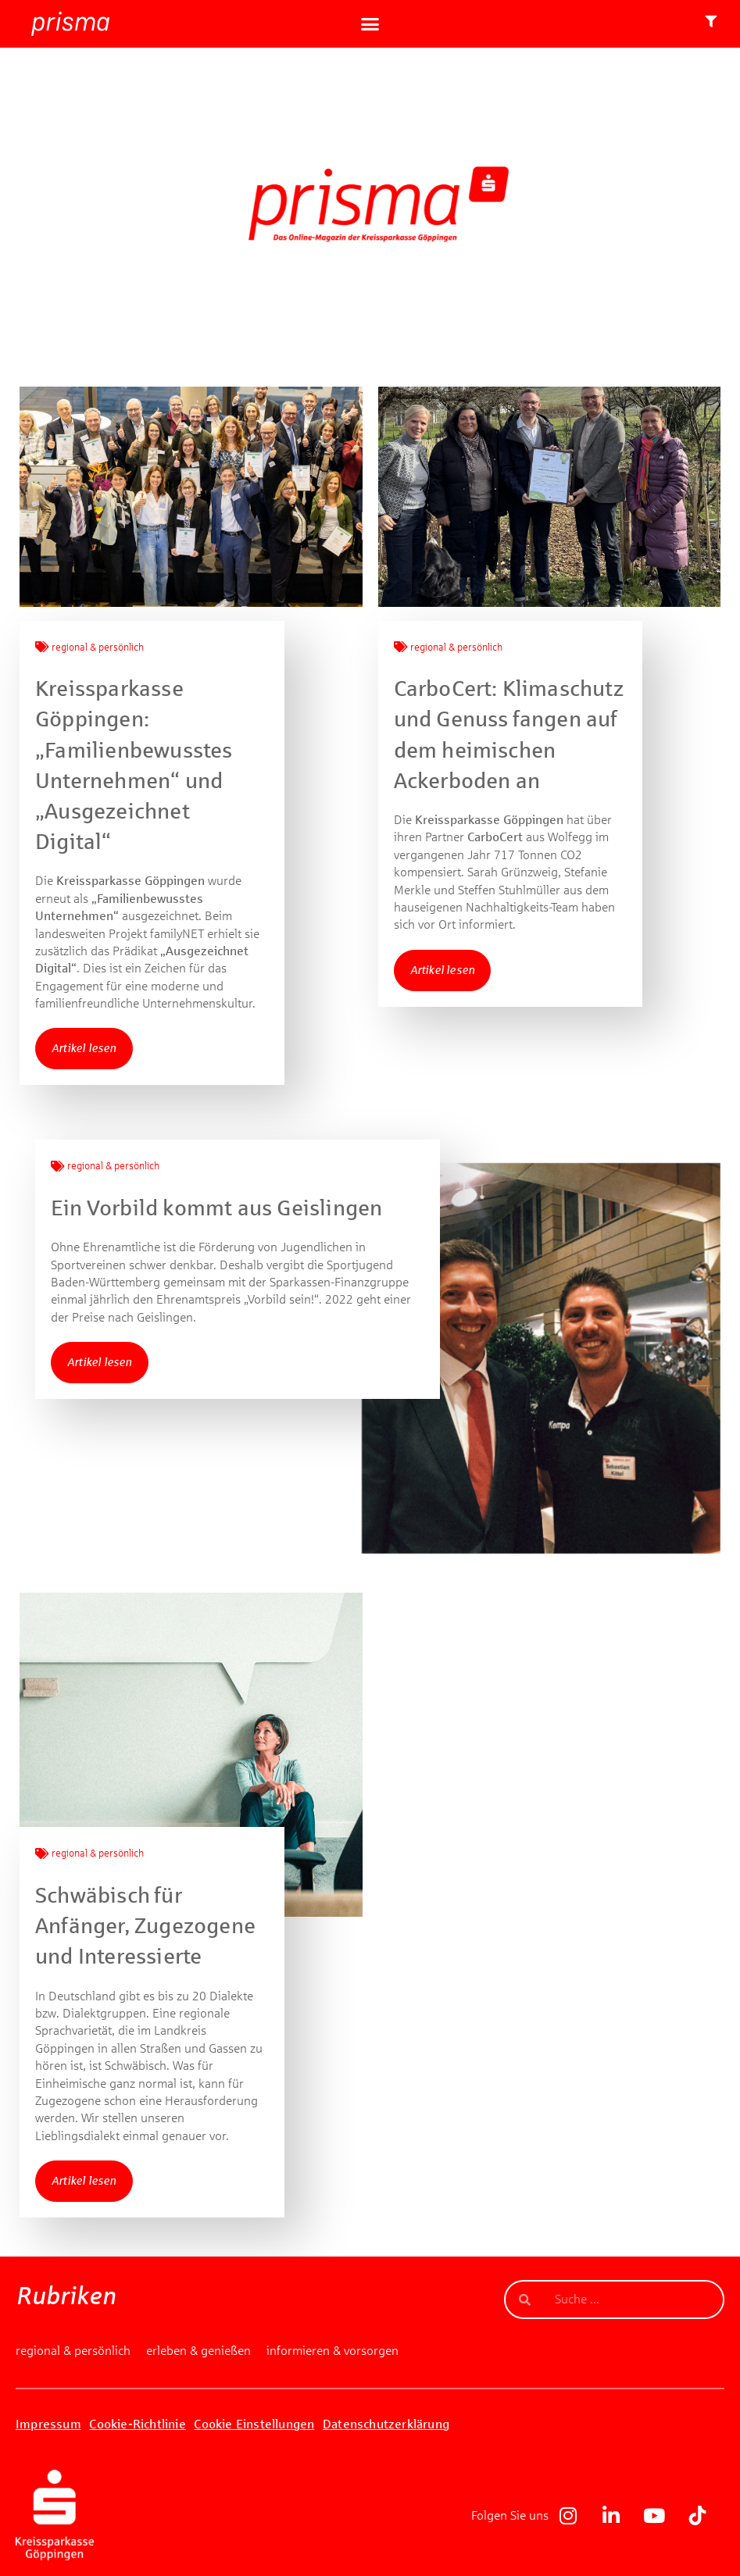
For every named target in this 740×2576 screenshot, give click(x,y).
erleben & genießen (198, 2350)
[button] (370, 24)
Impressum (48, 2424)
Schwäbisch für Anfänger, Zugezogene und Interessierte (145, 1925)
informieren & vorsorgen (332, 2350)
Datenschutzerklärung (386, 2424)
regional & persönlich (98, 647)
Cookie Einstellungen (254, 2424)
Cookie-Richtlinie (137, 2424)
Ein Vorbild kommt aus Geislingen (216, 1208)
